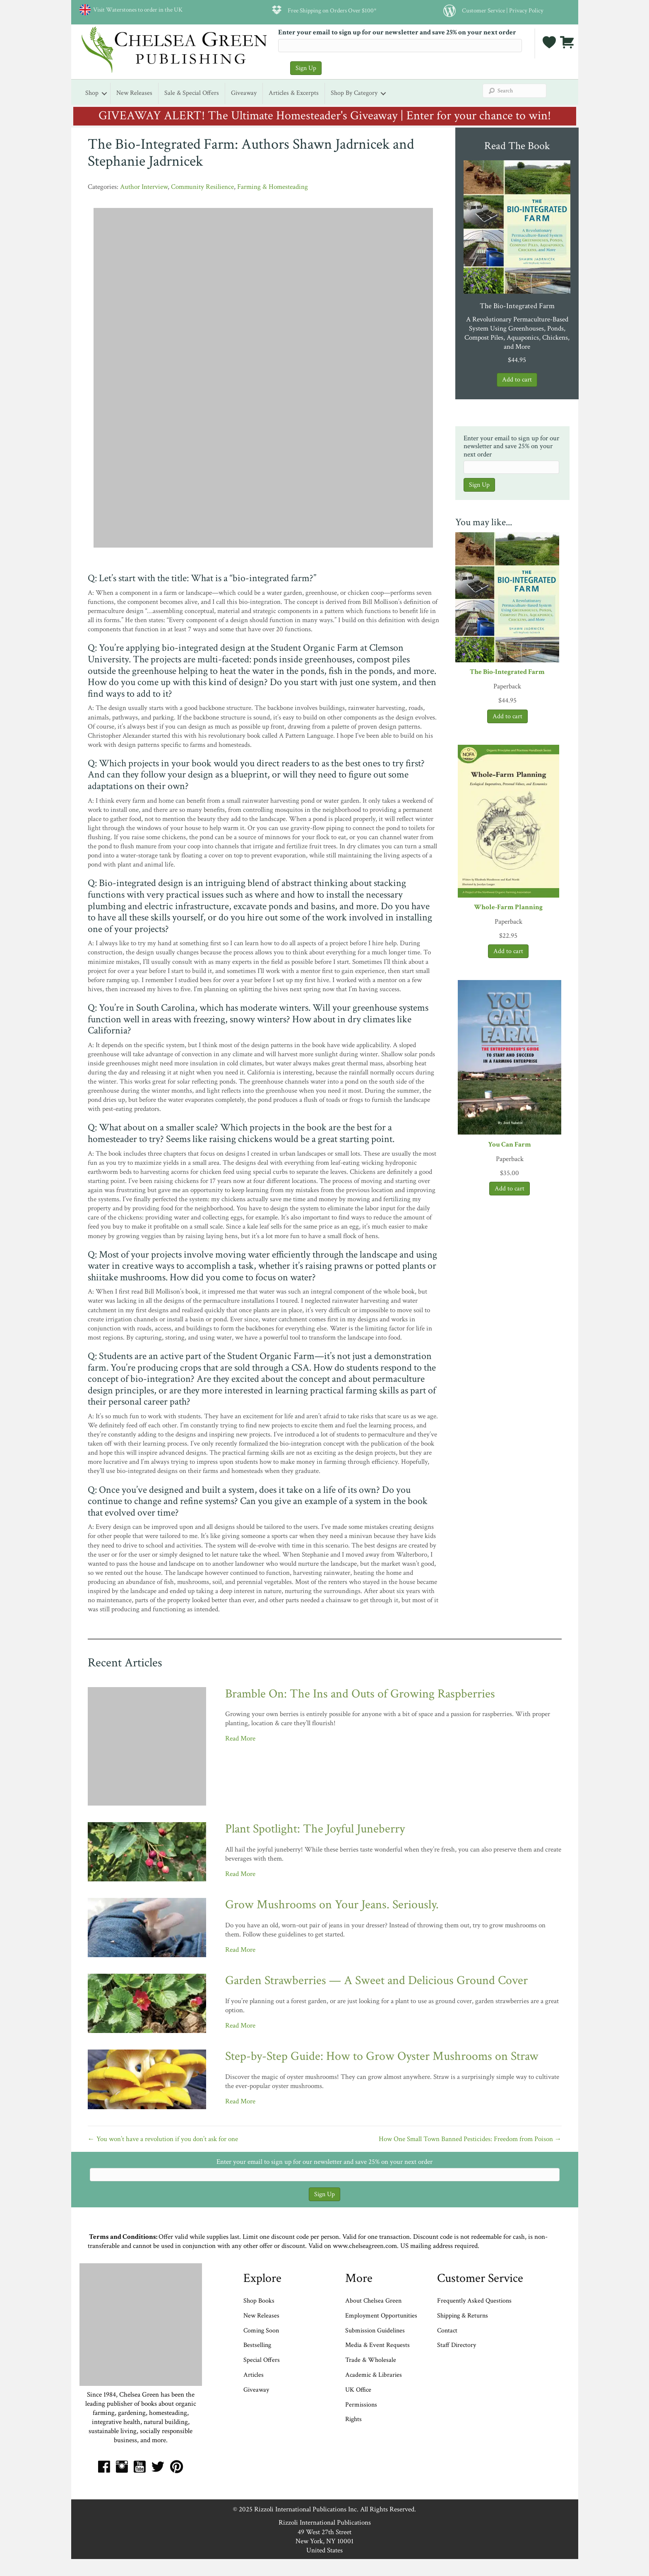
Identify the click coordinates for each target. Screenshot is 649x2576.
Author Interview (144, 186)
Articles (253, 2375)
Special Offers (261, 2360)
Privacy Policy (526, 10)
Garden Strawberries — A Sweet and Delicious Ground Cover (376, 1980)
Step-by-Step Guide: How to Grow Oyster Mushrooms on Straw (381, 2056)
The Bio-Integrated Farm (507, 671)
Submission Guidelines (375, 2330)
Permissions (361, 2404)
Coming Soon (261, 2330)
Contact (447, 2330)
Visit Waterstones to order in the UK (137, 9)
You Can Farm (509, 1144)
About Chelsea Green (373, 2300)
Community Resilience (202, 186)
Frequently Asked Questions (474, 2300)
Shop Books (258, 2300)
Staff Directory (456, 2345)
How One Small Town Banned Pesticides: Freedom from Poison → (470, 2139)
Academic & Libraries (373, 2375)
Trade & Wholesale (370, 2360)
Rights (353, 2419)
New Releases (134, 93)
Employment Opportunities (381, 2315)
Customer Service (483, 10)
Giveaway (244, 93)
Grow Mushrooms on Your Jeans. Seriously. (332, 1905)
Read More (240, 1738)
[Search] (514, 91)
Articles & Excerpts (294, 93)
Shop (92, 93)
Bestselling (257, 2345)
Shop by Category (354, 93)
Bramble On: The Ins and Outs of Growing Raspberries (360, 1694)
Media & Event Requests (378, 2345)
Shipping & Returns (462, 2315)
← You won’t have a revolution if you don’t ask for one (163, 2139)
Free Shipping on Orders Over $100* (332, 10)
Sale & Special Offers (191, 93)
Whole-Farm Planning (508, 907)
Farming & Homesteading (272, 186)
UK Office (358, 2389)
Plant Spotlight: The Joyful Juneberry (315, 1829)
